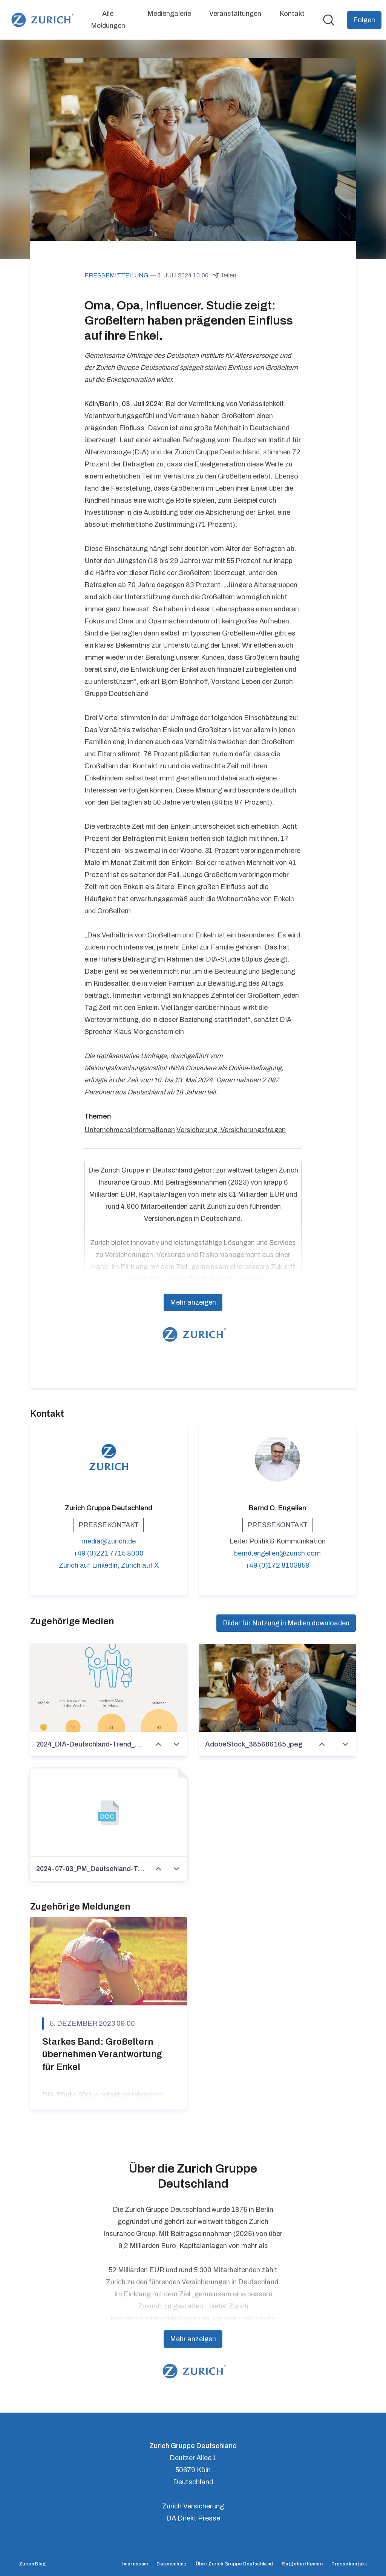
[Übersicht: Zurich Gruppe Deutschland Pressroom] (41, 20)
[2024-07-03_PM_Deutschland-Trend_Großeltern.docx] (108, 1813)
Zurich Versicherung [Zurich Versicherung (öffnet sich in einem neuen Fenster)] (193, 2506)
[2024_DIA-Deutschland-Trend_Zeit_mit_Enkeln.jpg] (108, 1688)
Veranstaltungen (235, 13)
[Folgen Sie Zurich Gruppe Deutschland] (364, 20)
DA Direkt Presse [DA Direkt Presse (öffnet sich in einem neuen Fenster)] (193, 2518)
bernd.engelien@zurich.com (277, 1553)
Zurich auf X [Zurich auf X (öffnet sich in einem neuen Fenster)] (140, 1566)
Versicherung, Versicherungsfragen (231, 1130)
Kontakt (292, 13)
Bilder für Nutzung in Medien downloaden (286, 1623)
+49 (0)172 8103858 (277, 1566)
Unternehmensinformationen (129, 1130)
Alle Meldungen (108, 19)
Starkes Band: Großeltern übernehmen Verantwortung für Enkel (102, 2054)
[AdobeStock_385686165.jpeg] (277, 1688)
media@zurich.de (108, 1541)
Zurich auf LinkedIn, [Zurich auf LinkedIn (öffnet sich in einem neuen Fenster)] (90, 1566)
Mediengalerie (169, 13)
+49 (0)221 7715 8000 (109, 1553)
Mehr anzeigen (193, 1302)
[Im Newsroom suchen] (329, 20)
